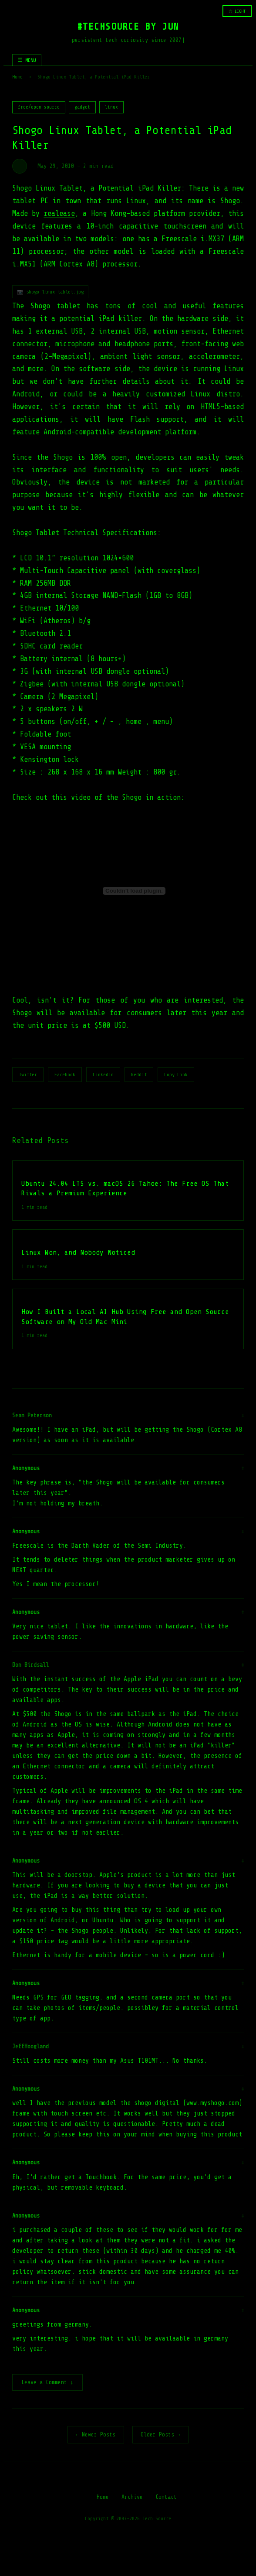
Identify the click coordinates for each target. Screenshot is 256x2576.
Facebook (64, 1074)
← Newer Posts (96, 2435)
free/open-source (39, 107)
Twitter (28, 1074)
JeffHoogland (30, 2046)
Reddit (139, 1074)
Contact (166, 2497)
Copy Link (176, 1074)
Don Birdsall (30, 1665)
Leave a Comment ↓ (47, 2383)
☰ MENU (27, 60)
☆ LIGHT (237, 11)
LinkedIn (103, 1074)
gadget (82, 107)
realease (59, 213)
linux (111, 107)
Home (17, 77)
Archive (132, 2497)
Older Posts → (161, 2435)
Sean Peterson (32, 1415)
